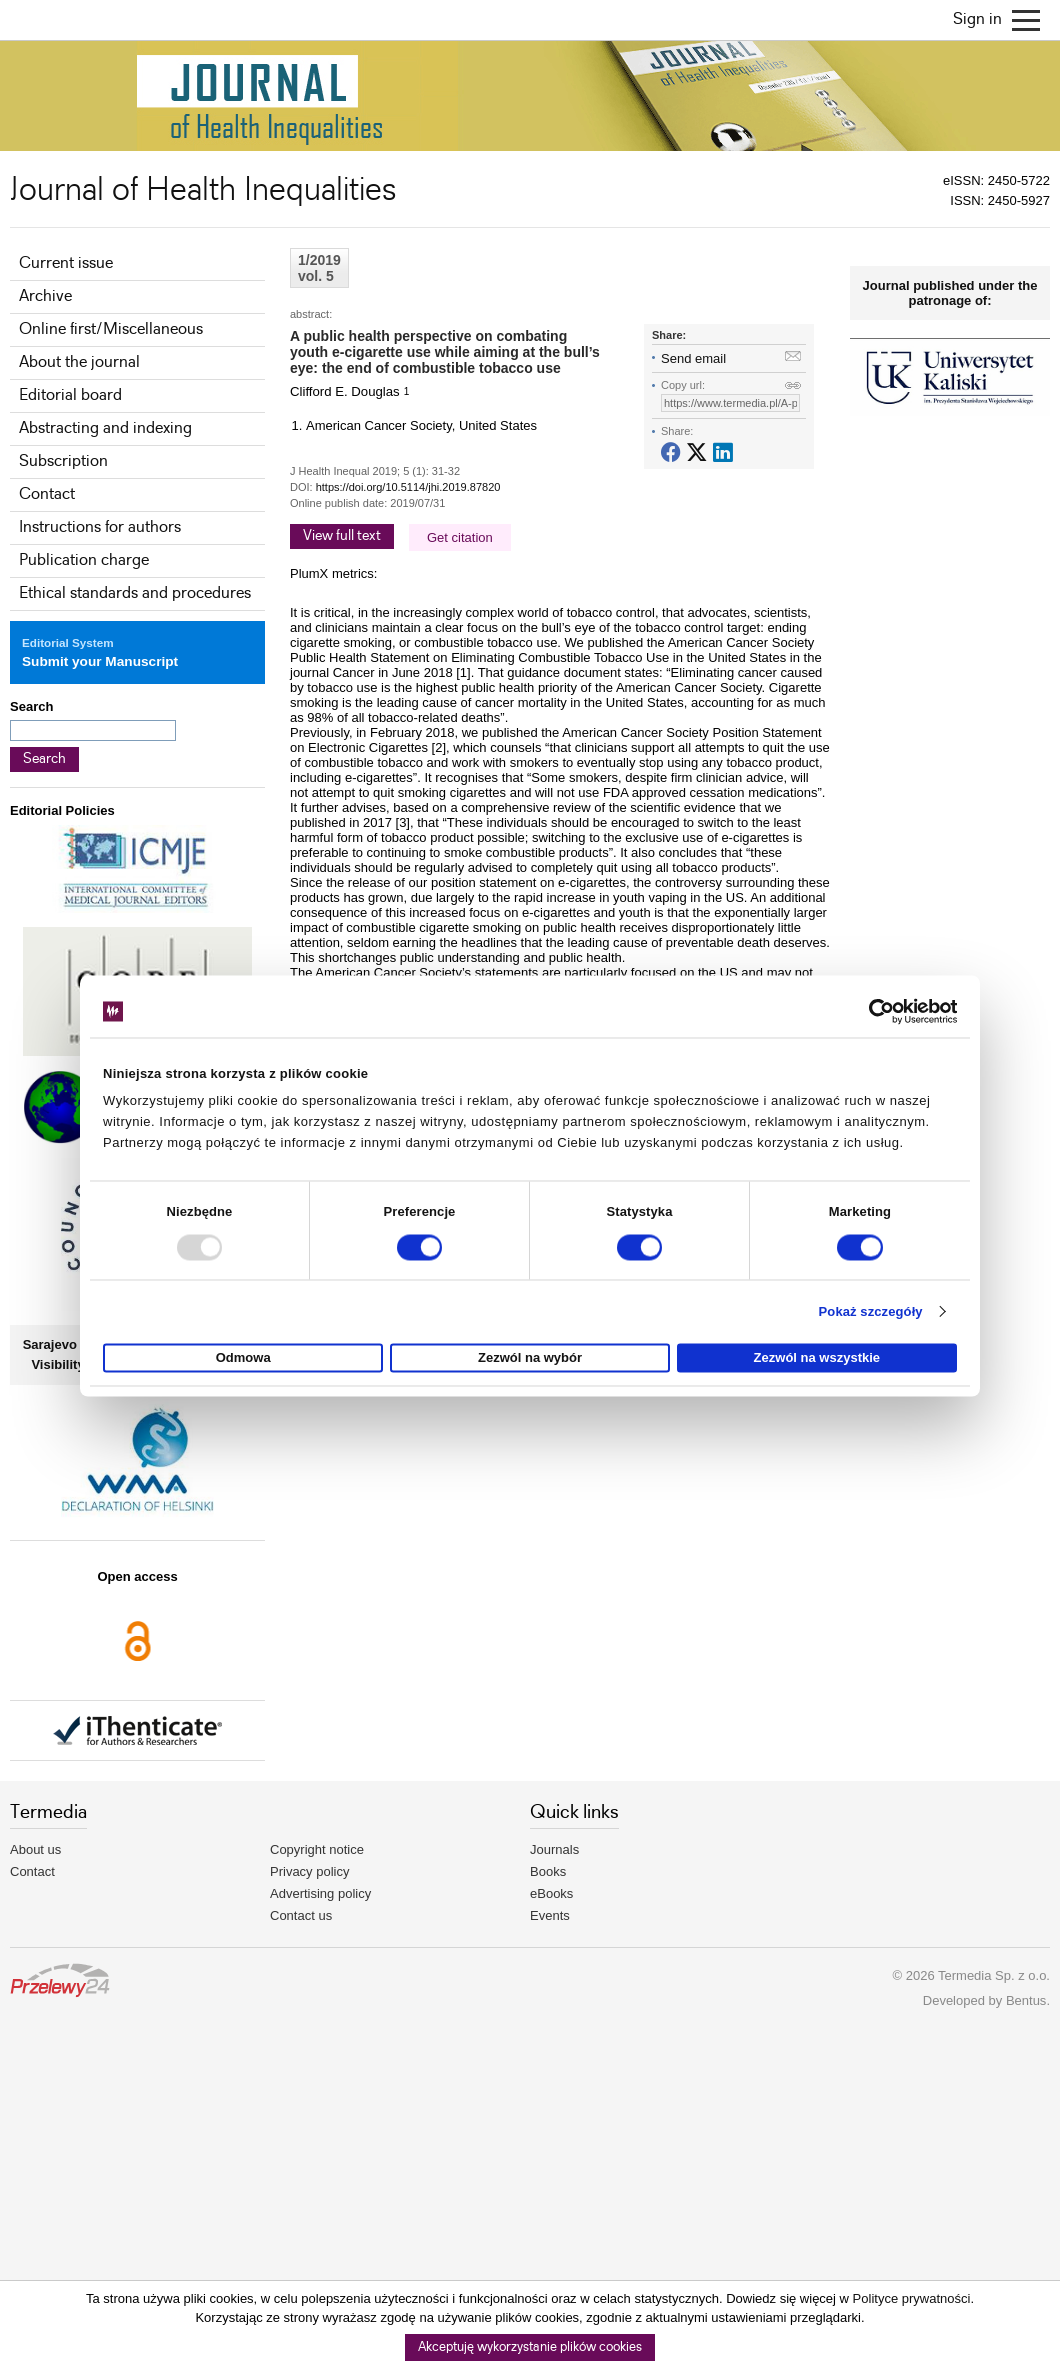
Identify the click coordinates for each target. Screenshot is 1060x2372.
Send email (693, 358)
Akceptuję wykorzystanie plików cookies (530, 2347)
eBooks (551, 1893)
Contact (47, 494)
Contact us (301, 1915)
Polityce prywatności (912, 2298)
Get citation (460, 537)
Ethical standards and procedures (135, 593)
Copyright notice (317, 1849)
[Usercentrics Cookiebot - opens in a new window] (869, 1011)
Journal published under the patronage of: (950, 293)
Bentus (1026, 2000)
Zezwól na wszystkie (817, 1358)
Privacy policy (309, 1871)
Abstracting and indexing (105, 428)
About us (35, 1849)
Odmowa (243, 1358)
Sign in (977, 19)
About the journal (79, 362)
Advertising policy (320, 1893)
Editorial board (70, 395)
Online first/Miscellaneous (111, 329)
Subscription (63, 461)
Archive (45, 296)
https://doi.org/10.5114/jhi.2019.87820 (408, 487)
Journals (554, 1849)
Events (550, 1915)
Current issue (66, 263)
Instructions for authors (100, 527)
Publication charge (84, 560)
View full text (342, 536)
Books (548, 1871)
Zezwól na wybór (530, 1358)
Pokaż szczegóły (871, 1311)
